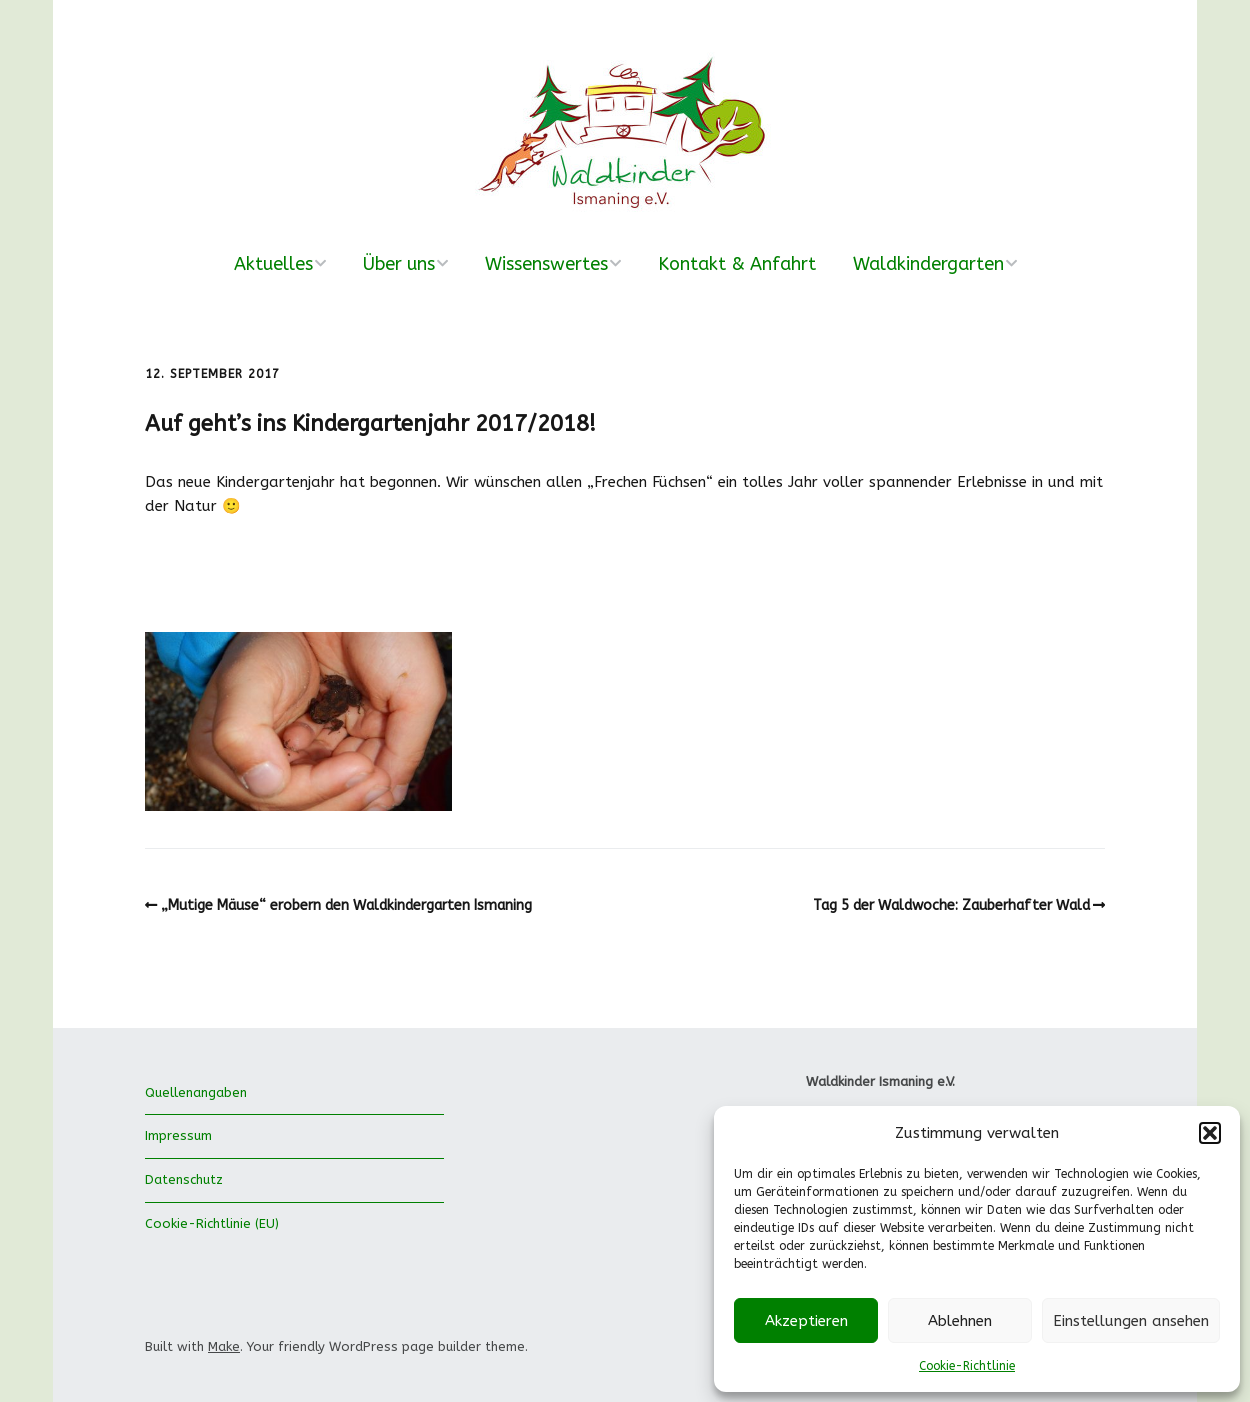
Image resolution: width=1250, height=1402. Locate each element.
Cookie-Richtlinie (967, 1366)
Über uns (399, 264)
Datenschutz (184, 1179)
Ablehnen (960, 1321)
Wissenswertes (546, 264)
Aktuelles (273, 264)
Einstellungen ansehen (1131, 1321)
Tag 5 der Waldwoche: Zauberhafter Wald (951, 905)
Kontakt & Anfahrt (737, 264)
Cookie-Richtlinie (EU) (212, 1223)
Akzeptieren (806, 1321)
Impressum (178, 1135)
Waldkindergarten (928, 264)
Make (224, 1346)
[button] (1210, 1133)
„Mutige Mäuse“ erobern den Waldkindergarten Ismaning (346, 905)
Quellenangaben (196, 1092)
